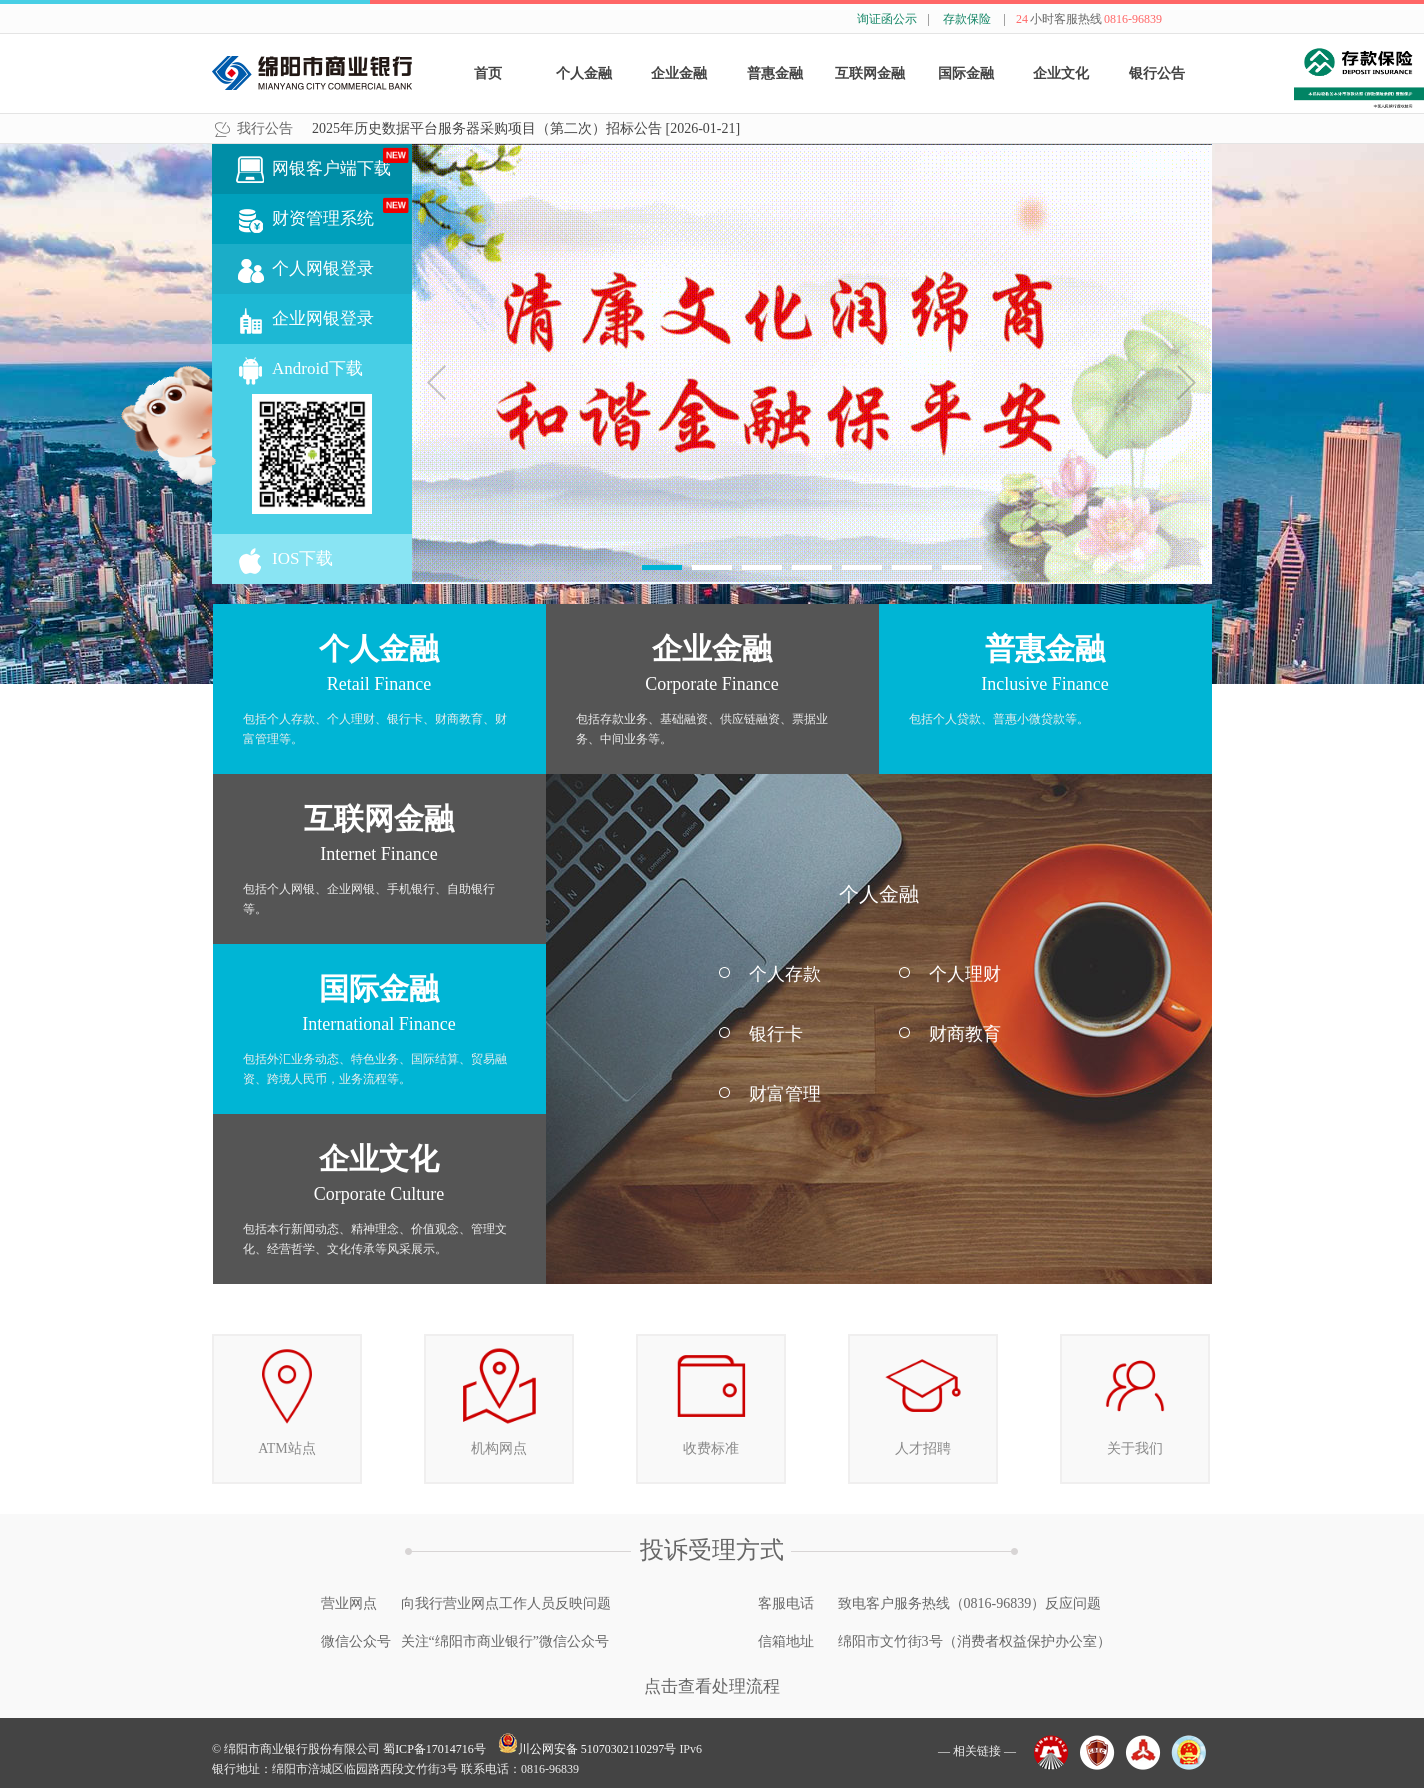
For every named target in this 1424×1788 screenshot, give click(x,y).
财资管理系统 (342, 213)
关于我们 (1135, 1396)
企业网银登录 (323, 318)
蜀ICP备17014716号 (434, 1749)
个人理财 (965, 974)
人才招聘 (923, 1396)
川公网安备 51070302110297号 (587, 1749)
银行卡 (776, 1034)
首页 (488, 73)
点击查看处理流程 (712, 1686)
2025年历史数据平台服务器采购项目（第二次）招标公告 (526, 128)
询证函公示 (887, 19)
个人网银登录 (323, 268)
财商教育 (965, 1034)
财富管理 (785, 1094)
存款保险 (967, 19)
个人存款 (785, 974)
